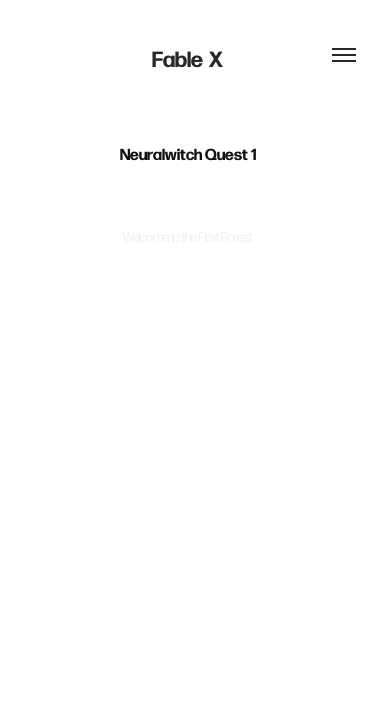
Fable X (187, 58)
